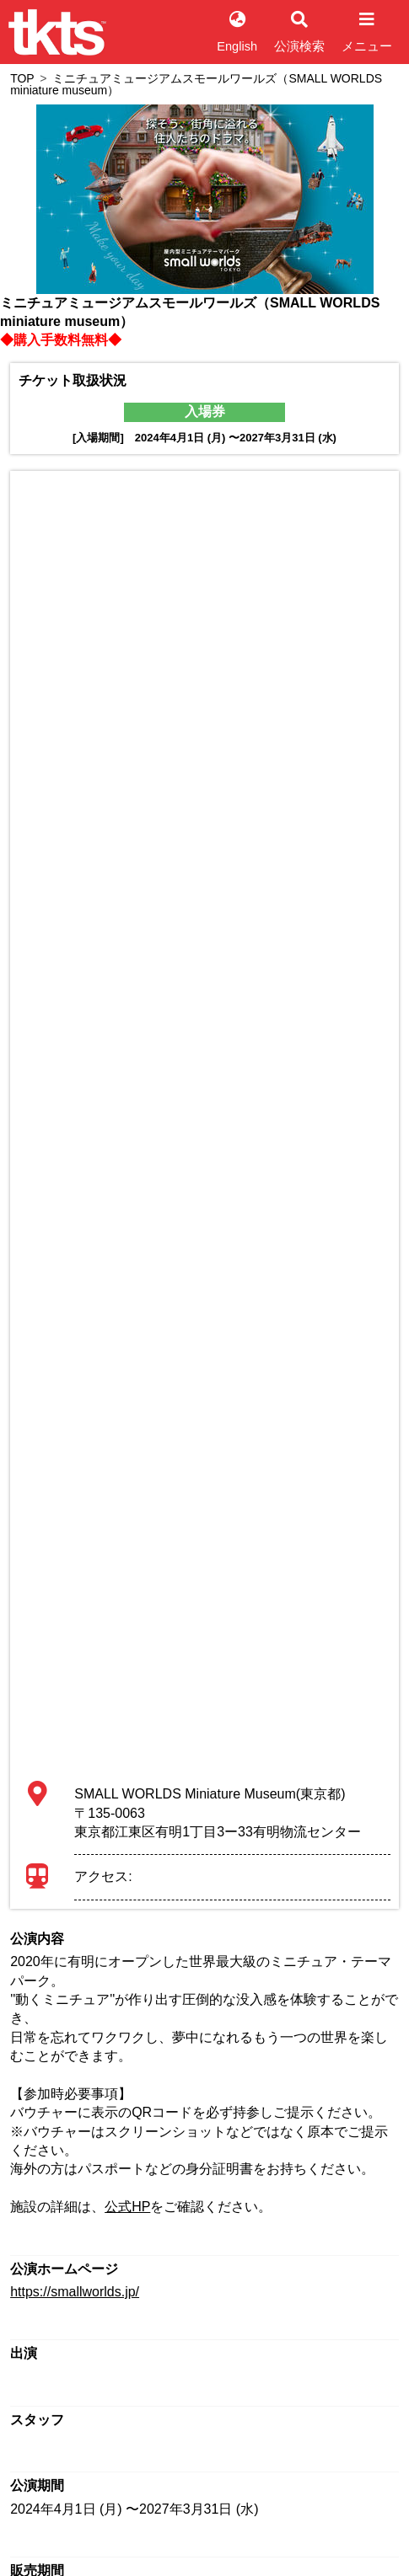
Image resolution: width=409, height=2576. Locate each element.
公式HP (127, 2206)
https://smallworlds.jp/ (74, 2292)
